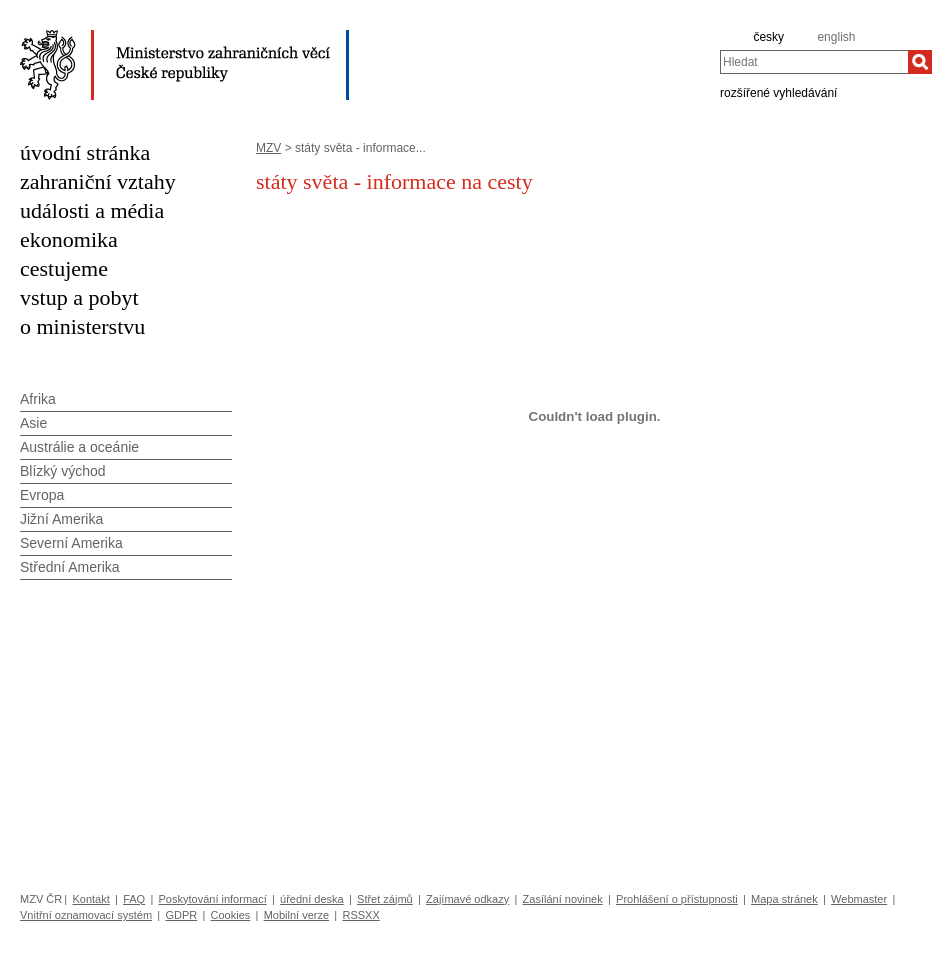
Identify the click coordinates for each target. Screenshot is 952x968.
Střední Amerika (70, 567)
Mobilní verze (296, 915)
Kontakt (90, 899)
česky (768, 37)
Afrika (38, 399)
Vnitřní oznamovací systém (86, 915)
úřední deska (312, 899)
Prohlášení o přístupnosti (677, 899)
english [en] (836, 37)
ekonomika (69, 239)
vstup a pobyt (79, 297)
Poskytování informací (213, 899)
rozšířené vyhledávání (778, 92)
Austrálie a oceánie (79, 447)
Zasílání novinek (563, 899)
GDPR (181, 915)
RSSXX (360, 915)
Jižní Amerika (61, 519)
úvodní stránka (85, 152)
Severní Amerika (71, 543)
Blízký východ (63, 471)
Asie (33, 423)
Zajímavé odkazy (467, 899)
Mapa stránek (784, 899)
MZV (268, 148)
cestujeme (64, 268)
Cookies (231, 915)
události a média (92, 210)
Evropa (42, 495)
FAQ (134, 899)
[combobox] (814, 62)
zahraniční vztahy (98, 181)
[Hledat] (920, 62)
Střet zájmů (385, 899)
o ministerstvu (82, 326)
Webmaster (859, 899)
